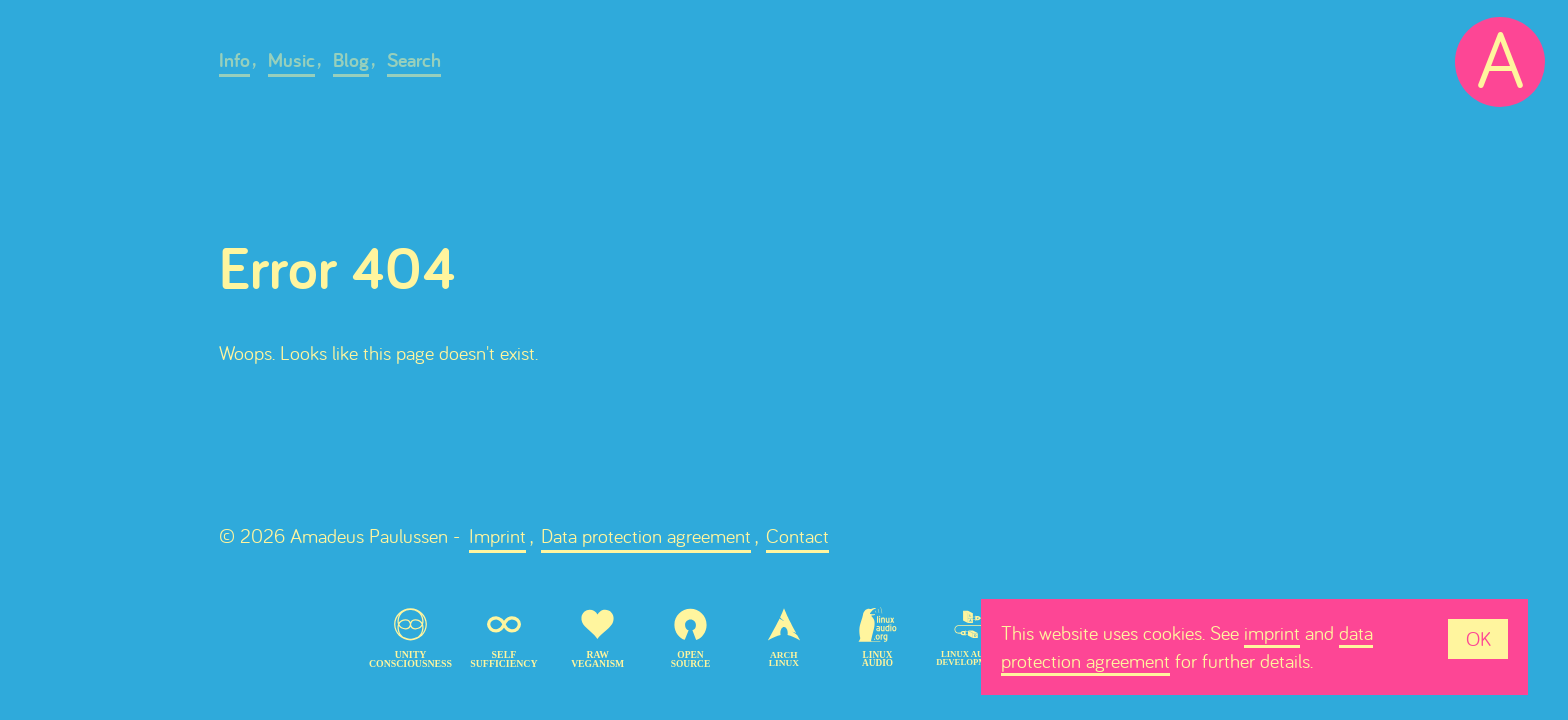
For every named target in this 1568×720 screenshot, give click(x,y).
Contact (797, 535)
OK (1478, 638)
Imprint (497, 535)
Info (234, 60)
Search (414, 60)
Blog (351, 60)
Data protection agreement (646, 535)
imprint (1272, 632)
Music (291, 60)
